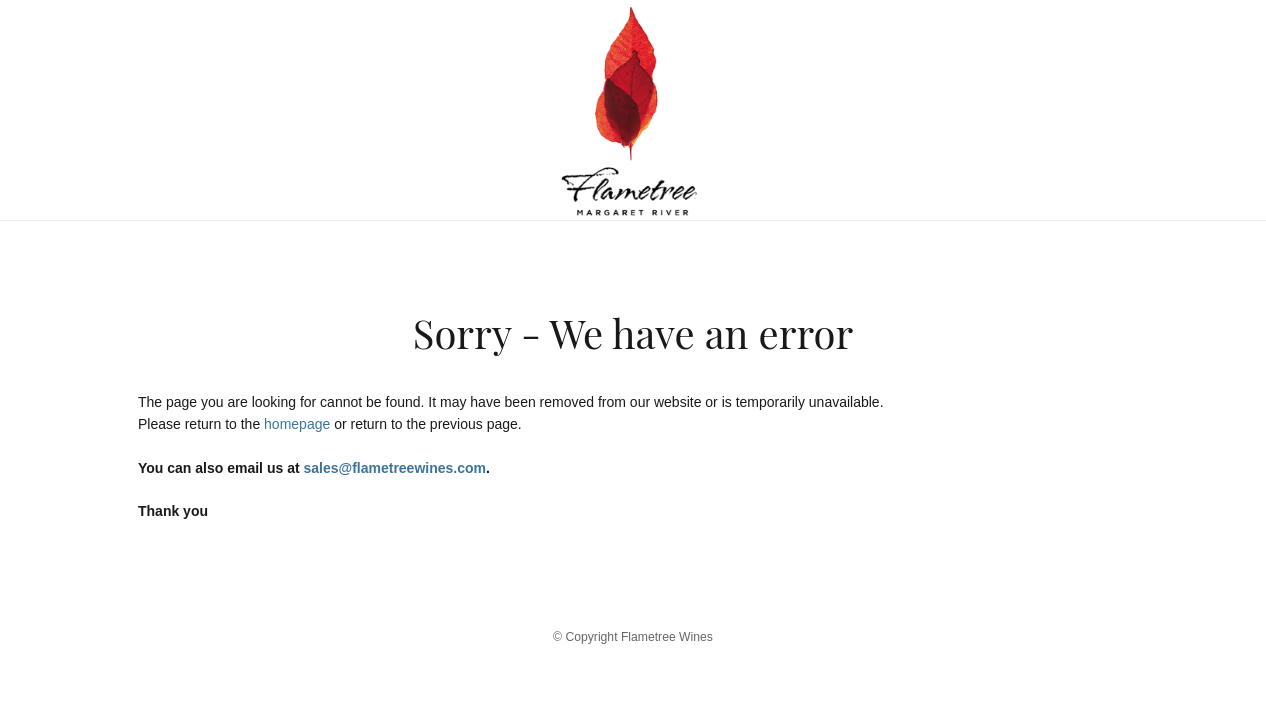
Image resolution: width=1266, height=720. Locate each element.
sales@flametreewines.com (394, 468)
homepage (297, 424)
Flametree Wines (633, 110)
